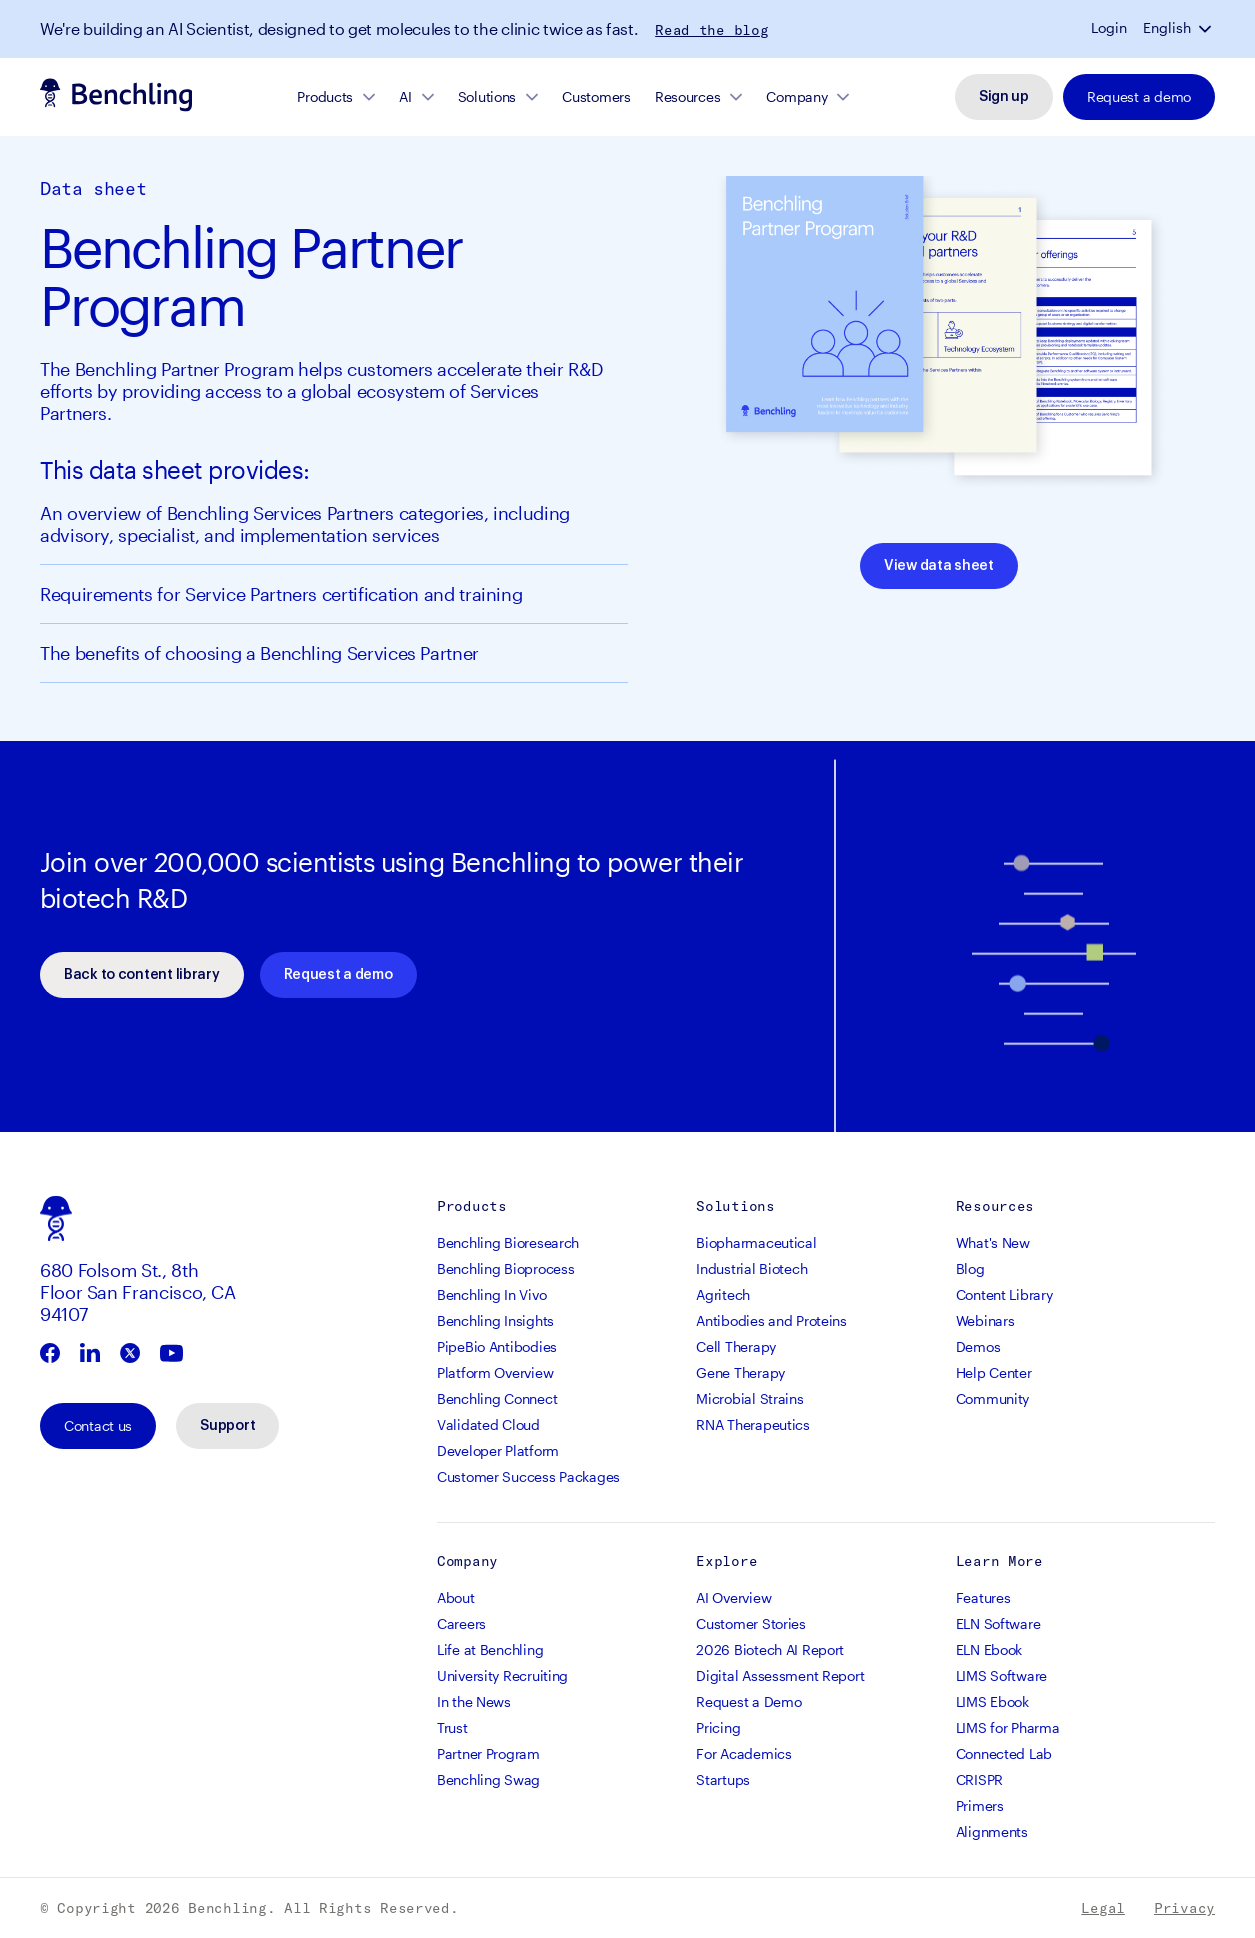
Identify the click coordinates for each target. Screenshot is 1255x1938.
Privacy (1184, 1908)
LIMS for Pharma (1008, 1727)
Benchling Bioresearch (508, 1242)
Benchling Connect (497, 1398)
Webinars (985, 1320)
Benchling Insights (495, 1320)
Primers (980, 1805)
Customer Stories (751, 1623)
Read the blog (711, 30)
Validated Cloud (488, 1424)
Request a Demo (748, 1701)
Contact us (98, 1425)
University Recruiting (502, 1675)
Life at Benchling (490, 1649)
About (456, 1597)
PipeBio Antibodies (497, 1346)
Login (1109, 28)
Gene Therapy (740, 1372)
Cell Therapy (736, 1346)
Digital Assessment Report (780, 1675)
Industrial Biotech (751, 1268)
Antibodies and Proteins (771, 1320)
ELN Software (998, 1623)
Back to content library (142, 975)
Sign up (1004, 97)
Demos (978, 1346)
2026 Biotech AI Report (770, 1649)
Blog (970, 1268)
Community (992, 1398)
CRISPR (979, 1779)
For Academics (743, 1753)
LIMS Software (1001, 1675)
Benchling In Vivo (491, 1294)
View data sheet (939, 566)
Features (983, 1597)
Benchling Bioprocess (505, 1268)
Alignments (992, 1831)
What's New (993, 1242)
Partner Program (488, 1753)
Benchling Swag (488, 1779)
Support (227, 1426)
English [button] (1167, 28)
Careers (461, 1623)
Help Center (994, 1372)
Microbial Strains (749, 1398)
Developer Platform (498, 1450)
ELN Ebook (989, 1649)
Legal (1103, 1908)
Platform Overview (495, 1372)
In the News (474, 1701)
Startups (723, 1779)
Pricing (718, 1727)
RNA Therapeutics (753, 1424)
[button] (1207, 28)
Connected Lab (1004, 1753)
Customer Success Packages (528, 1476)
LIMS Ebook (992, 1701)
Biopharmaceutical (756, 1242)
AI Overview (733, 1597)
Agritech (723, 1294)
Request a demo (1139, 96)
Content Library (1004, 1294)
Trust (452, 1727)
